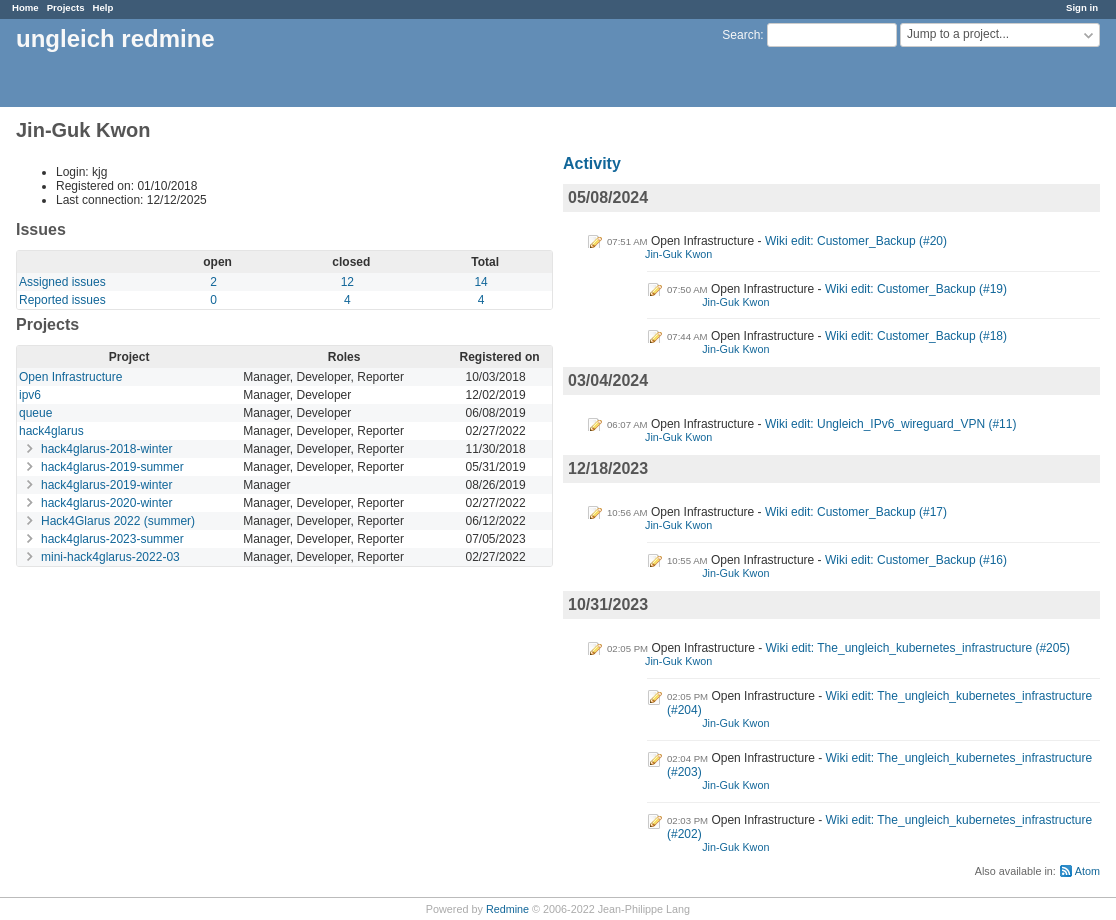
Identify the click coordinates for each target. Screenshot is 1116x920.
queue (35, 413)
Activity (592, 163)
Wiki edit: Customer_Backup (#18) (916, 336)
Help (103, 7)
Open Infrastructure (70, 377)
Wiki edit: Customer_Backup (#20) (856, 241)
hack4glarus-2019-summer (112, 467)
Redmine (507, 909)
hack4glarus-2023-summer (112, 539)
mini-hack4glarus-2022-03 (110, 557)
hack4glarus (51, 431)
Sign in (1082, 7)
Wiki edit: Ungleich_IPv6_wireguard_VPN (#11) (890, 424)
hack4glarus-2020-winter (106, 503)
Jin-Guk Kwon (678, 254)
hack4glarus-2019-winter (106, 485)
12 (347, 282)
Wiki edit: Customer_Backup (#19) (916, 289)
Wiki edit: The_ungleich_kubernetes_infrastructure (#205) (918, 648)
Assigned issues (62, 282)
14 (480, 282)
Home (25, 7)
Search (741, 35)
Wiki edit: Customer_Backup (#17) (856, 512)
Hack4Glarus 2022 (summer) (118, 521)
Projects (66, 7)
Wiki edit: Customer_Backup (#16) (916, 560)
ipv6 (30, 395)
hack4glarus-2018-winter (106, 449)
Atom (1087, 871)
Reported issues (62, 300)
